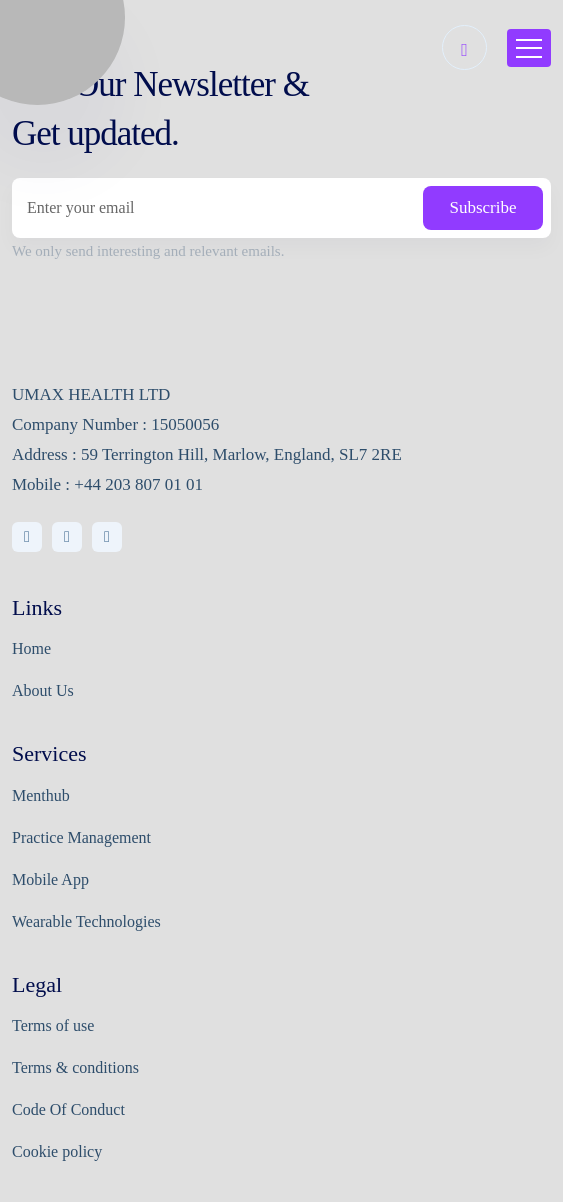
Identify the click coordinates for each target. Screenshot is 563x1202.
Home (31, 648)
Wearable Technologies (86, 921)
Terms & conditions (75, 1067)
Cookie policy (57, 1151)
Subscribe (482, 207)
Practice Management (81, 837)
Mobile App (50, 879)
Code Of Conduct (68, 1109)
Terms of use (53, 1025)
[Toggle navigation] (529, 48)
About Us (43, 690)
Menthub (41, 795)
